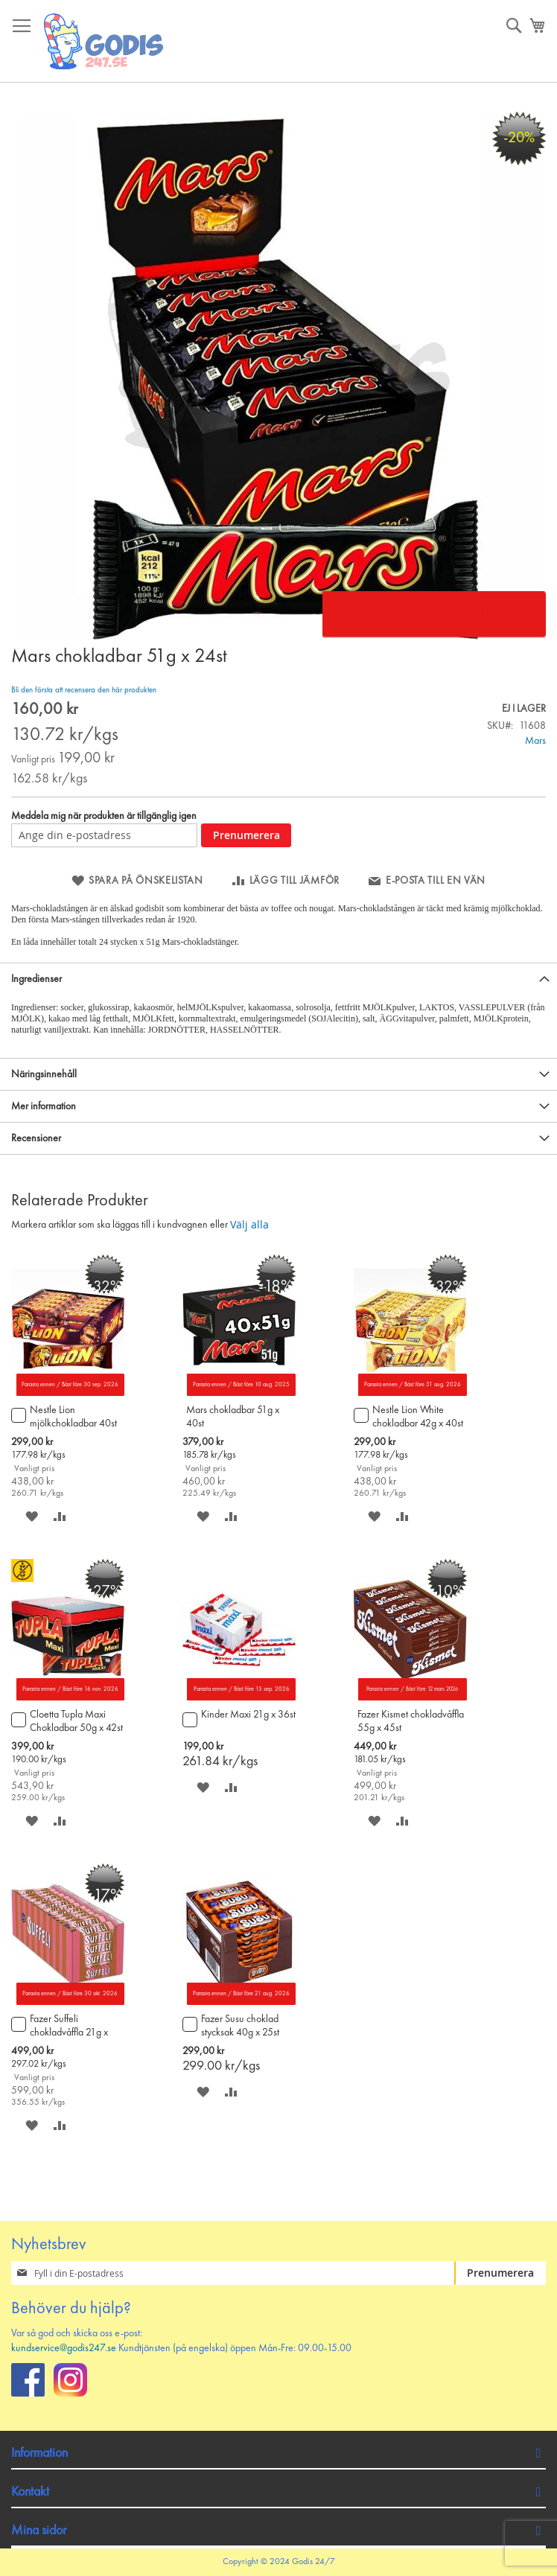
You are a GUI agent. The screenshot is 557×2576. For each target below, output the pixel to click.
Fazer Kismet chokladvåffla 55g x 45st (410, 1721)
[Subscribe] (500, 2273)
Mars (535, 741)
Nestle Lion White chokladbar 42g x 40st (417, 1417)
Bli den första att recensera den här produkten (83, 690)
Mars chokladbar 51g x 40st (232, 1417)
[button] (32, 1516)
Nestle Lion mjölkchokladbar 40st (73, 1417)
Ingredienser (36, 979)
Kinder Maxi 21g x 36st (248, 1714)
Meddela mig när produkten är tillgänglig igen (104, 816)
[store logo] (104, 41)
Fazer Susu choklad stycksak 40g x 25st (240, 2026)
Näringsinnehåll (44, 1074)
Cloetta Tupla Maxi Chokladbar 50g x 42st (76, 1721)
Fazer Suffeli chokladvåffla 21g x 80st (69, 2027)
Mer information (43, 1106)
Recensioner (36, 1138)
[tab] (278, 979)
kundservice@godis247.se (63, 2348)
